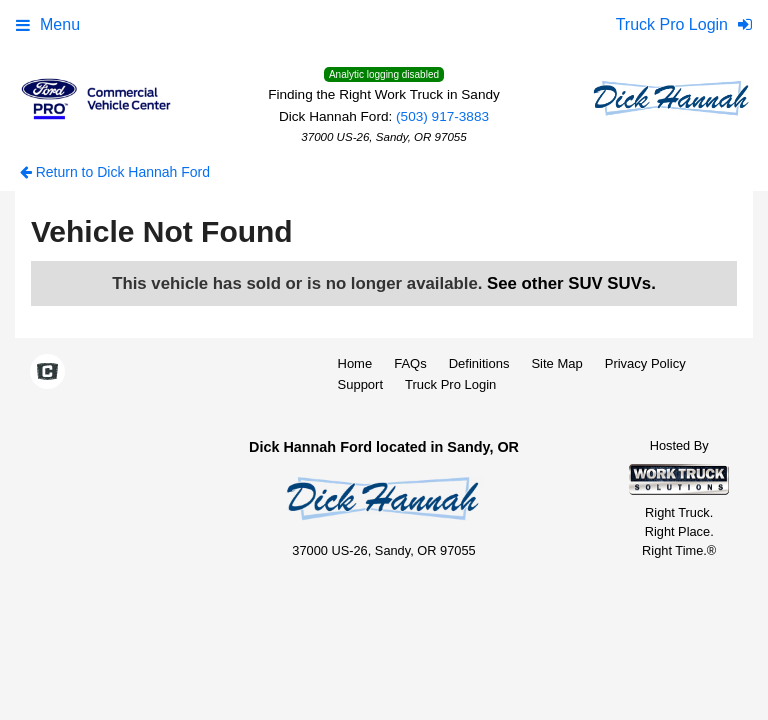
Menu (48, 24)
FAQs (410, 363)
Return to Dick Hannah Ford (115, 172)
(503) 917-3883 (442, 116)
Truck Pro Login (450, 384)
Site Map (556, 363)
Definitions (479, 363)
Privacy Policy (645, 363)
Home (355, 363)
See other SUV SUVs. (571, 283)
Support (361, 384)
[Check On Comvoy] (47, 373)
